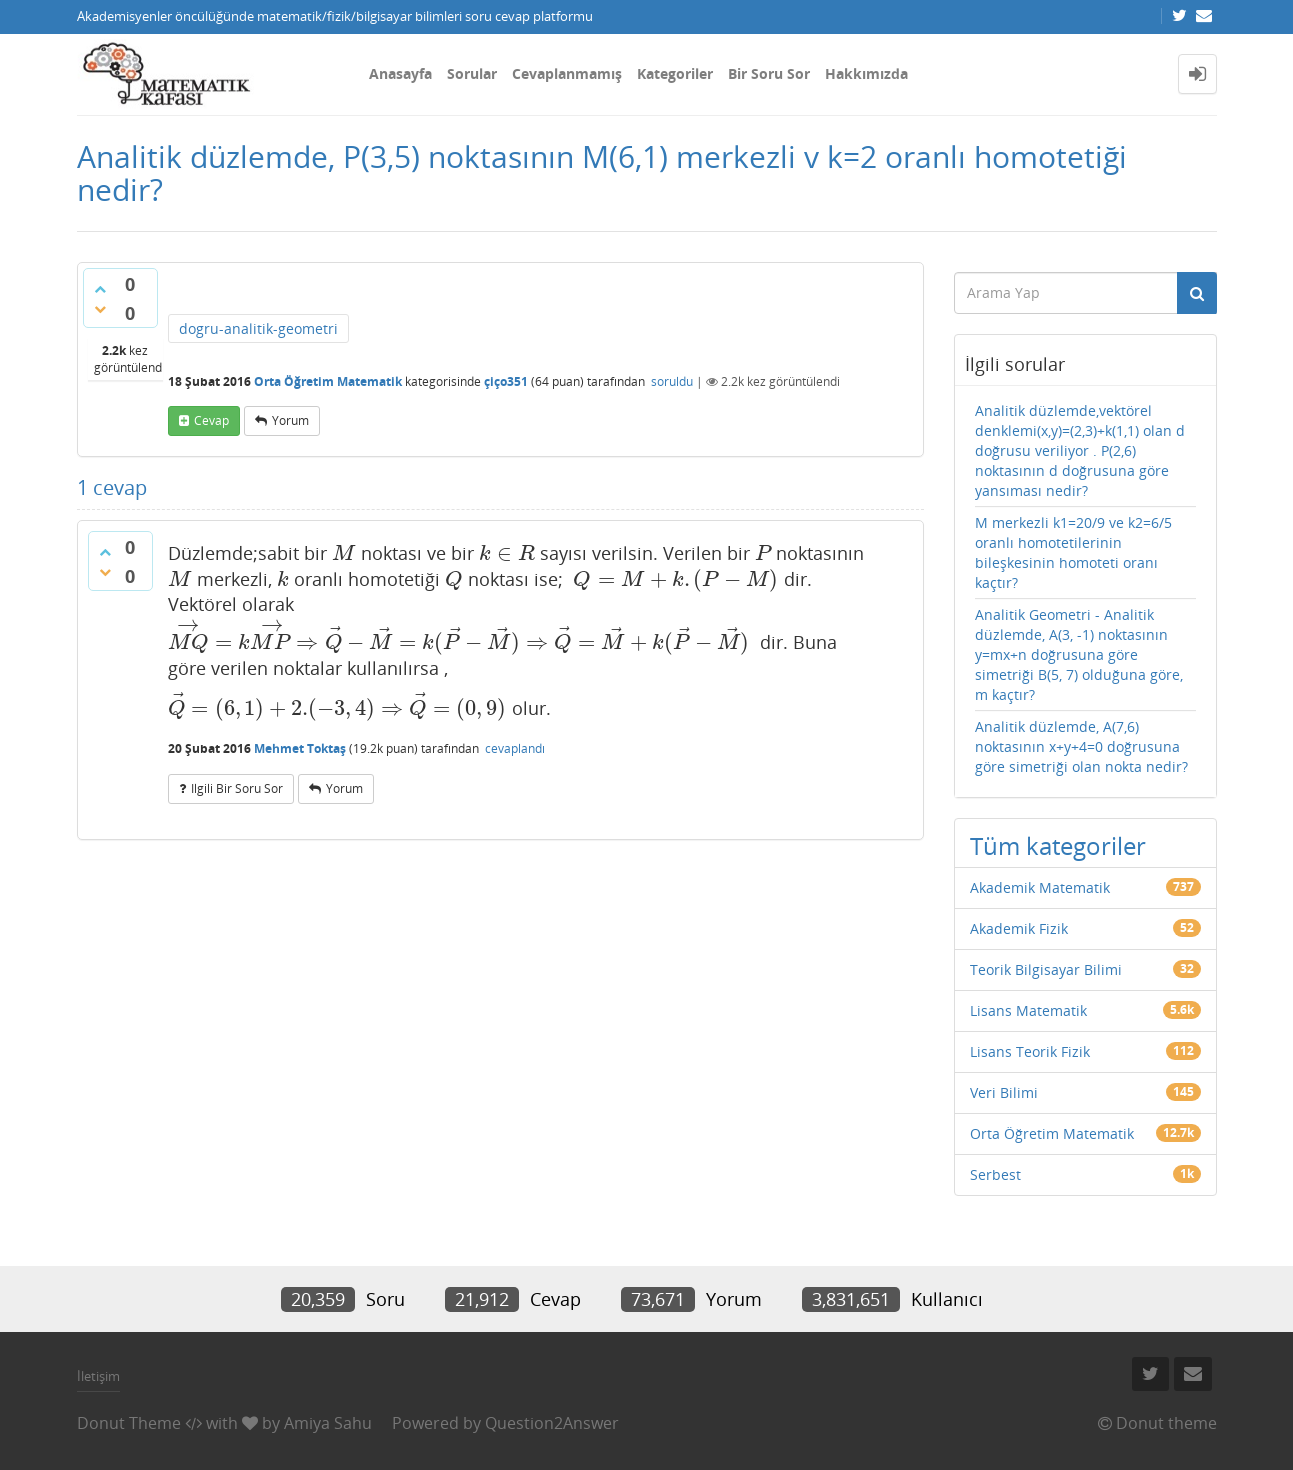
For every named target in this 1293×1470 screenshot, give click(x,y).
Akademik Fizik (1019, 928)
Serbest (995, 1174)
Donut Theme (129, 1423)
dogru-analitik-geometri (258, 328)
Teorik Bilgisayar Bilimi (1046, 969)
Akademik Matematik (1040, 887)
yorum (290, 420)
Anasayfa (400, 73)
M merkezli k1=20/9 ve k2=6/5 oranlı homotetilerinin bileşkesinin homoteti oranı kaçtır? (1073, 552)
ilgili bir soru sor (237, 788)
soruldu (672, 381)
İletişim (98, 1376)
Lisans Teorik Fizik (1030, 1051)
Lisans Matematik (1028, 1010)
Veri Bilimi (1004, 1092)
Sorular (472, 73)
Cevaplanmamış (567, 73)
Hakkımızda (866, 73)
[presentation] (344, 553)
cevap (211, 420)
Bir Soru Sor (769, 73)
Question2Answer (552, 1423)
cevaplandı (515, 748)
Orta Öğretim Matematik (328, 381)
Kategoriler (675, 73)
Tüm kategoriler (1058, 845)
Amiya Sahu (328, 1423)
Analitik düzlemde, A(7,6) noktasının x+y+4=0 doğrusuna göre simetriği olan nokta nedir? (1081, 746)
